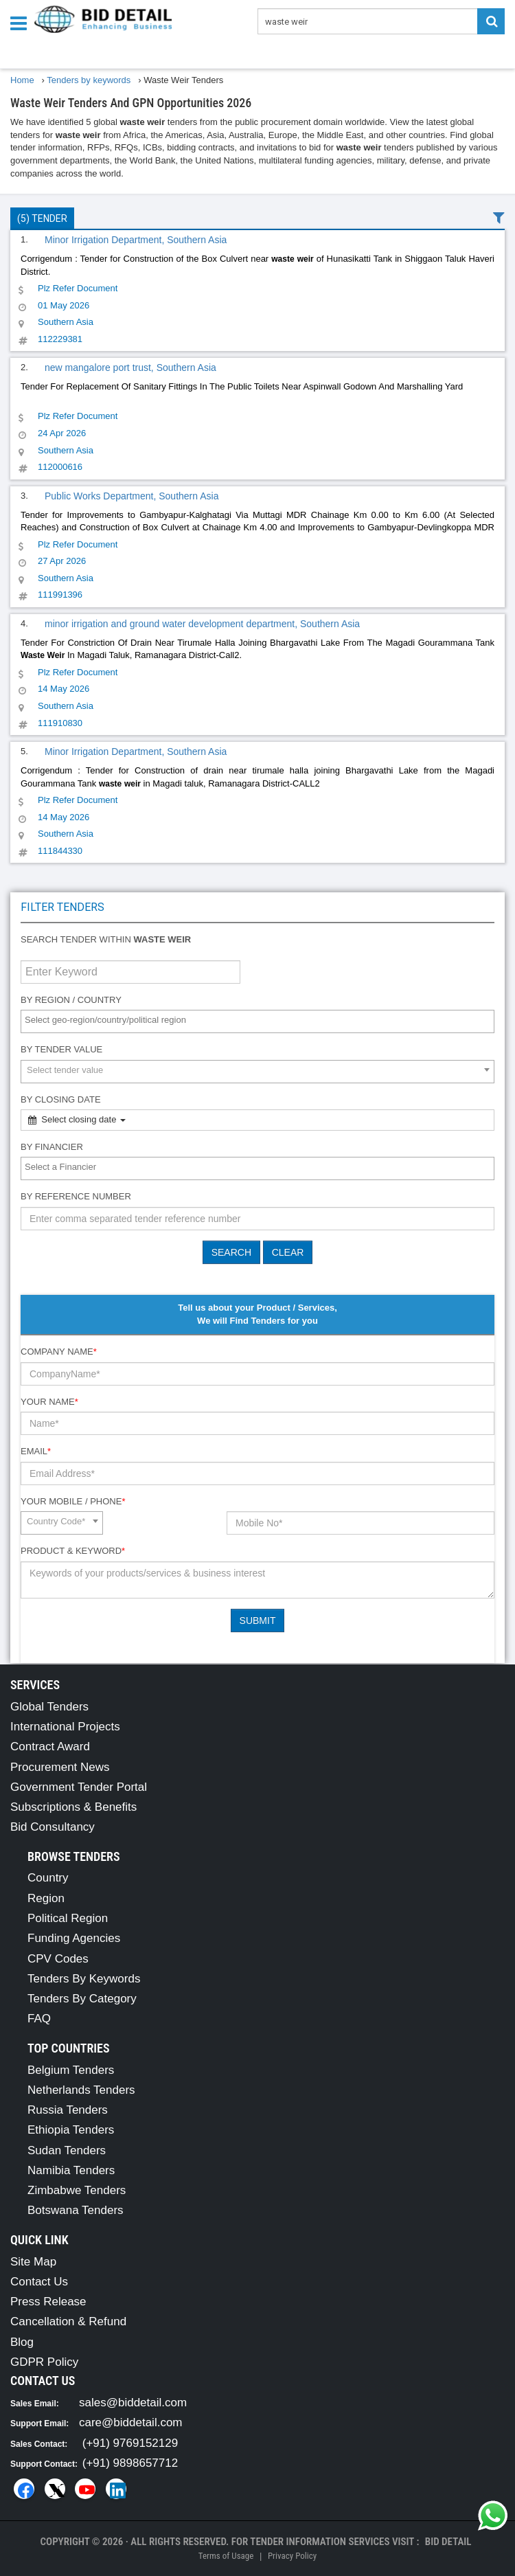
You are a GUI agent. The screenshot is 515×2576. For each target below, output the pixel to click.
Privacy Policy (292, 2556)
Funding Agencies (73, 1938)
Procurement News (60, 1767)
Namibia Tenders (71, 2170)
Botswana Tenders (75, 2210)
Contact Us (39, 2281)
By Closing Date (61, 1099)
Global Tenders (49, 1706)
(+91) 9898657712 (130, 2463)
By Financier (52, 1147)
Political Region (67, 1918)
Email (36, 1451)
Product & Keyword (73, 1551)
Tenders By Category (82, 1998)
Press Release (48, 2301)
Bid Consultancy (52, 1826)
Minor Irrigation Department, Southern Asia (136, 239)
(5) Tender (42, 218)
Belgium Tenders (70, 2070)
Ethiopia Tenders (70, 2129)
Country (48, 1877)
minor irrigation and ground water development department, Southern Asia (202, 623)
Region (46, 1898)
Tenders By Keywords (83, 1978)
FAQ (39, 2018)
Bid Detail (448, 2541)
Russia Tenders (67, 2109)
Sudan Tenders (66, 2150)
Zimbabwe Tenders (76, 2190)
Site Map (33, 2261)
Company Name (59, 1351)
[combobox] (257, 1021)
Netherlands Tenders (81, 2090)
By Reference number (76, 1196)
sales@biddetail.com (133, 2402)
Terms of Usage (225, 2556)
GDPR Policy (44, 2362)
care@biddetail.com (131, 2422)
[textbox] (261, 1020)
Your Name (49, 1402)
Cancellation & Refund (68, 2321)
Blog (22, 2342)
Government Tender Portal (78, 1787)
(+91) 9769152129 (130, 2443)
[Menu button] (22, 22)
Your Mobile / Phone (73, 1501)
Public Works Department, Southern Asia (131, 495)
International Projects (65, 1726)
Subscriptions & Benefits (73, 1807)
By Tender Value (61, 1049)
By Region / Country (71, 1000)
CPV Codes (58, 1958)
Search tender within (106, 939)
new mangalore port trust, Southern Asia (130, 367)
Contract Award (50, 1746)
